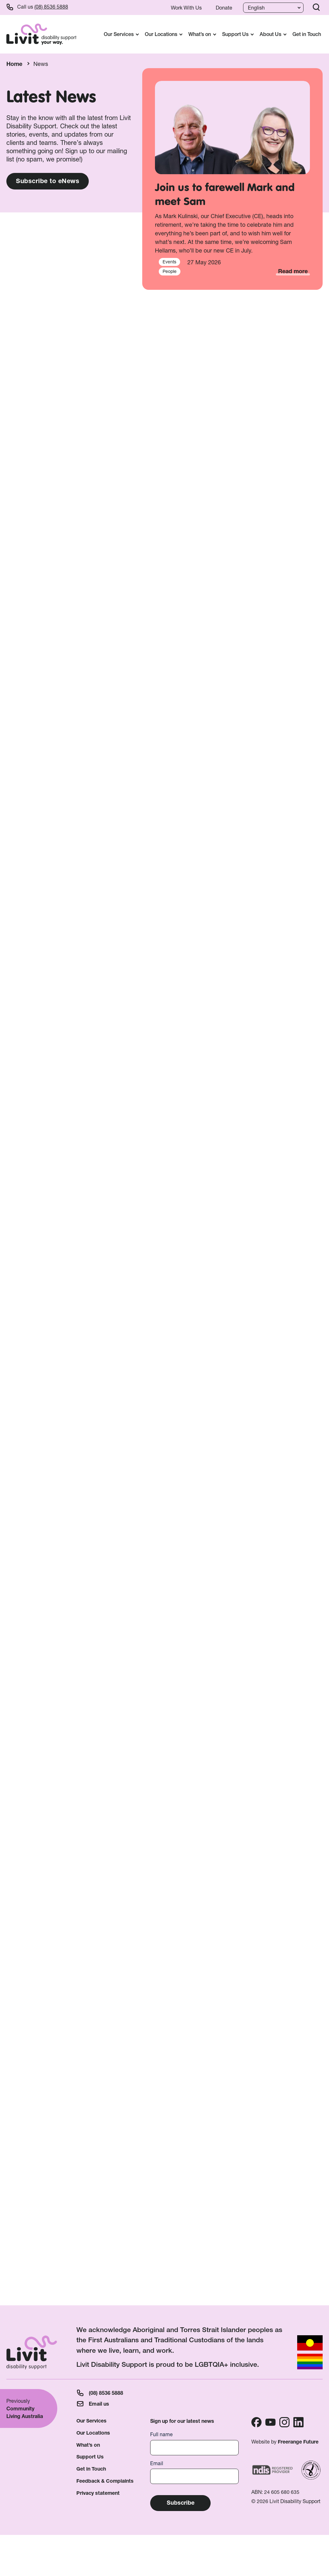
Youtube (270, 2422)
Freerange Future (298, 2442)
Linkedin (298, 2422)
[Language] (272, 7)
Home (14, 64)
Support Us (90, 2457)
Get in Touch (306, 34)
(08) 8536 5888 (51, 7)
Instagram (284, 2422)
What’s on (88, 2445)
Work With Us (186, 7)
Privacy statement (98, 2493)
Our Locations (93, 2433)
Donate (224, 7)
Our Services (91, 2421)
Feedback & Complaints (105, 2481)
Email (156, 2463)
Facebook (256, 2422)
